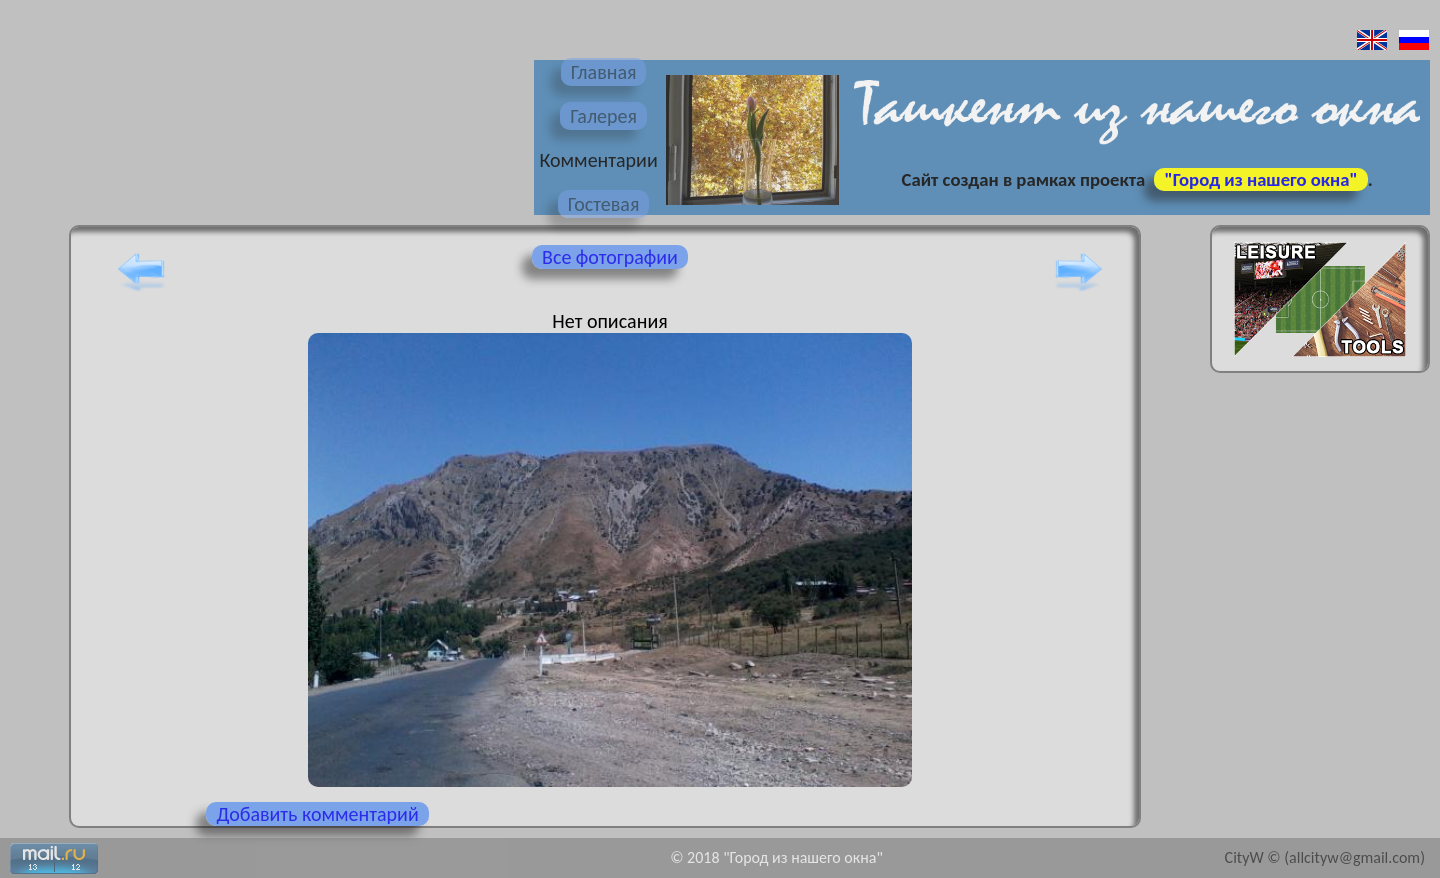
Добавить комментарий (317, 814)
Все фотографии (610, 257)
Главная (604, 72)
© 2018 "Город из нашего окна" (776, 857)
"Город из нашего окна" (1260, 179)
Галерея (603, 116)
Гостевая (604, 204)
